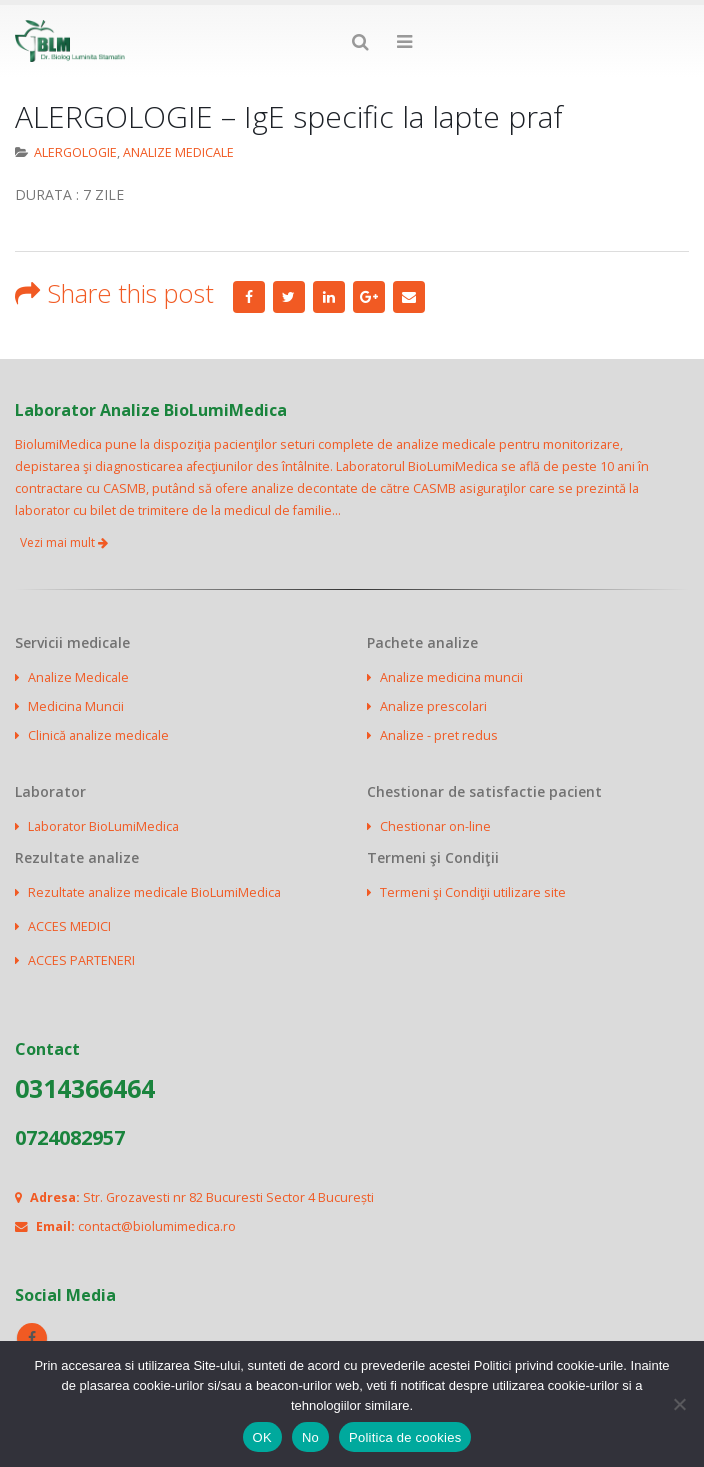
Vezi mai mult (64, 542)
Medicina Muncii (76, 706)
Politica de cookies (405, 1437)
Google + (369, 297)
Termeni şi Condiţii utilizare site (473, 892)
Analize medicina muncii (451, 677)
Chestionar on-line (435, 826)
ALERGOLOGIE (75, 152)
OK (262, 1437)
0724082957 (70, 1137)
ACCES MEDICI (69, 926)
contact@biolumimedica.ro (157, 1226)
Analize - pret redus (439, 735)
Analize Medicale (78, 677)
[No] (679, 1404)
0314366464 (85, 1088)
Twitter (289, 297)
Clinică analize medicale (98, 735)
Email (409, 297)
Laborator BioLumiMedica (103, 826)
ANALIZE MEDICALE (178, 152)
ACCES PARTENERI (81, 960)
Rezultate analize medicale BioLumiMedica (154, 892)
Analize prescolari (433, 706)
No (310, 1437)
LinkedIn (329, 297)
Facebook (249, 297)
